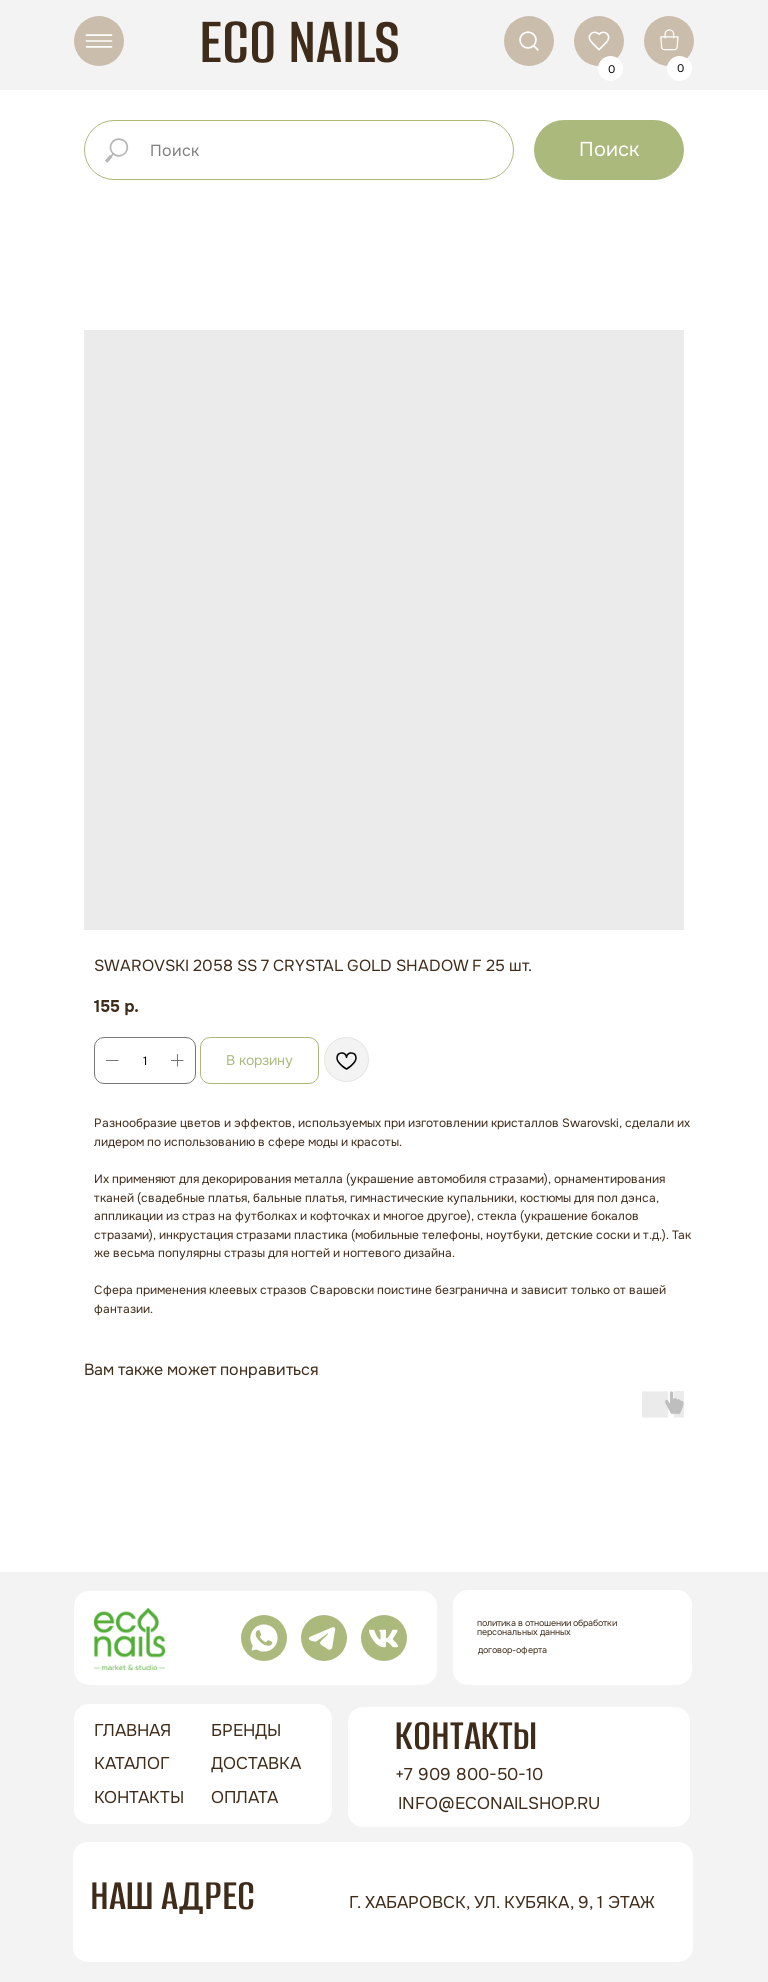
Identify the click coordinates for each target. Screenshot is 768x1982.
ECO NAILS (299, 41)
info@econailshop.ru (499, 1803)
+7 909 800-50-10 (469, 1774)
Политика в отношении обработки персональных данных (547, 1627)
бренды (246, 1730)
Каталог (132, 1763)
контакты (139, 1797)
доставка (256, 1763)
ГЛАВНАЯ (132, 1730)
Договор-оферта (512, 1650)
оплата (244, 1797)
